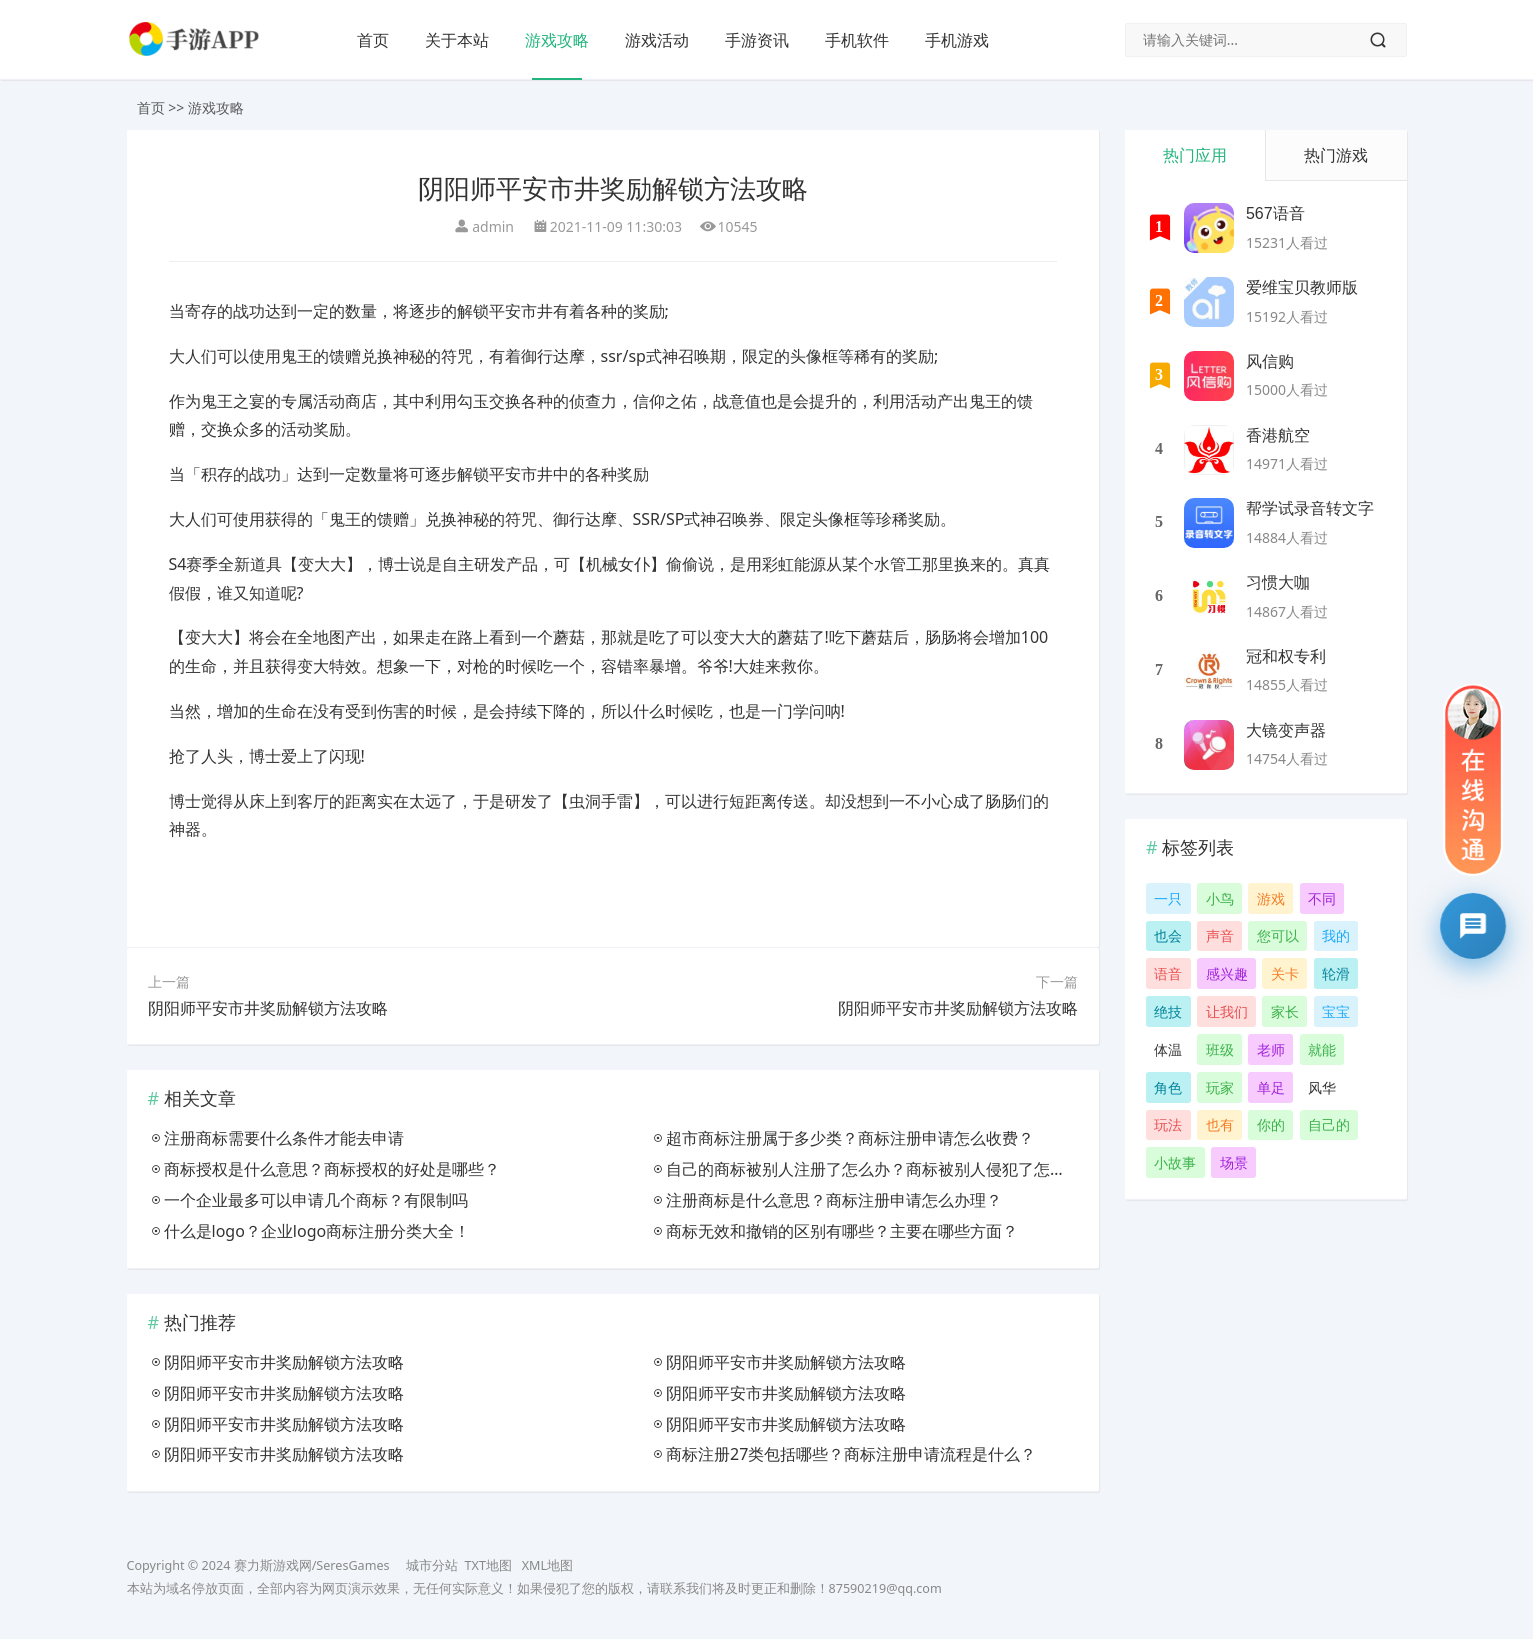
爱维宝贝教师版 (1302, 287)
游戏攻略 (557, 40)
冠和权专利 (1286, 656)
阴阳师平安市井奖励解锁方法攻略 (268, 1008)
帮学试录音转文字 (1310, 508)
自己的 (1329, 1124)
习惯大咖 (1278, 582)
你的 (1271, 1124)
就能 (1322, 1049)
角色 (1168, 1087)
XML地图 (547, 1565)
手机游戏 (957, 40)
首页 (373, 40)
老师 (1271, 1049)
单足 (1271, 1087)
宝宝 (1336, 1011)
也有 (1220, 1124)
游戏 (1271, 898)
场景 (1234, 1162)
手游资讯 (757, 40)
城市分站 (432, 1565)
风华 (1322, 1087)
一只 (1168, 898)
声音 (1220, 935)
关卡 (1285, 973)
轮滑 (1336, 973)
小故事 (1175, 1162)
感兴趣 (1227, 973)
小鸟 (1220, 898)
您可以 (1278, 935)
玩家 (1220, 1087)
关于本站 (457, 40)
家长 (1285, 1011)
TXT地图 (488, 1565)
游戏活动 (657, 40)
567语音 (1275, 213)
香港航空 (1278, 435)
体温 (1168, 1049)
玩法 (1168, 1124)
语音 (1168, 973)
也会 (1168, 935)
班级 (1220, 1049)
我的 (1336, 935)
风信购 (1270, 361)
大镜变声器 (1286, 730)
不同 (1322, 898)
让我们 (1227, 1011)
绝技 (1168, 1011)
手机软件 (857, 40)
